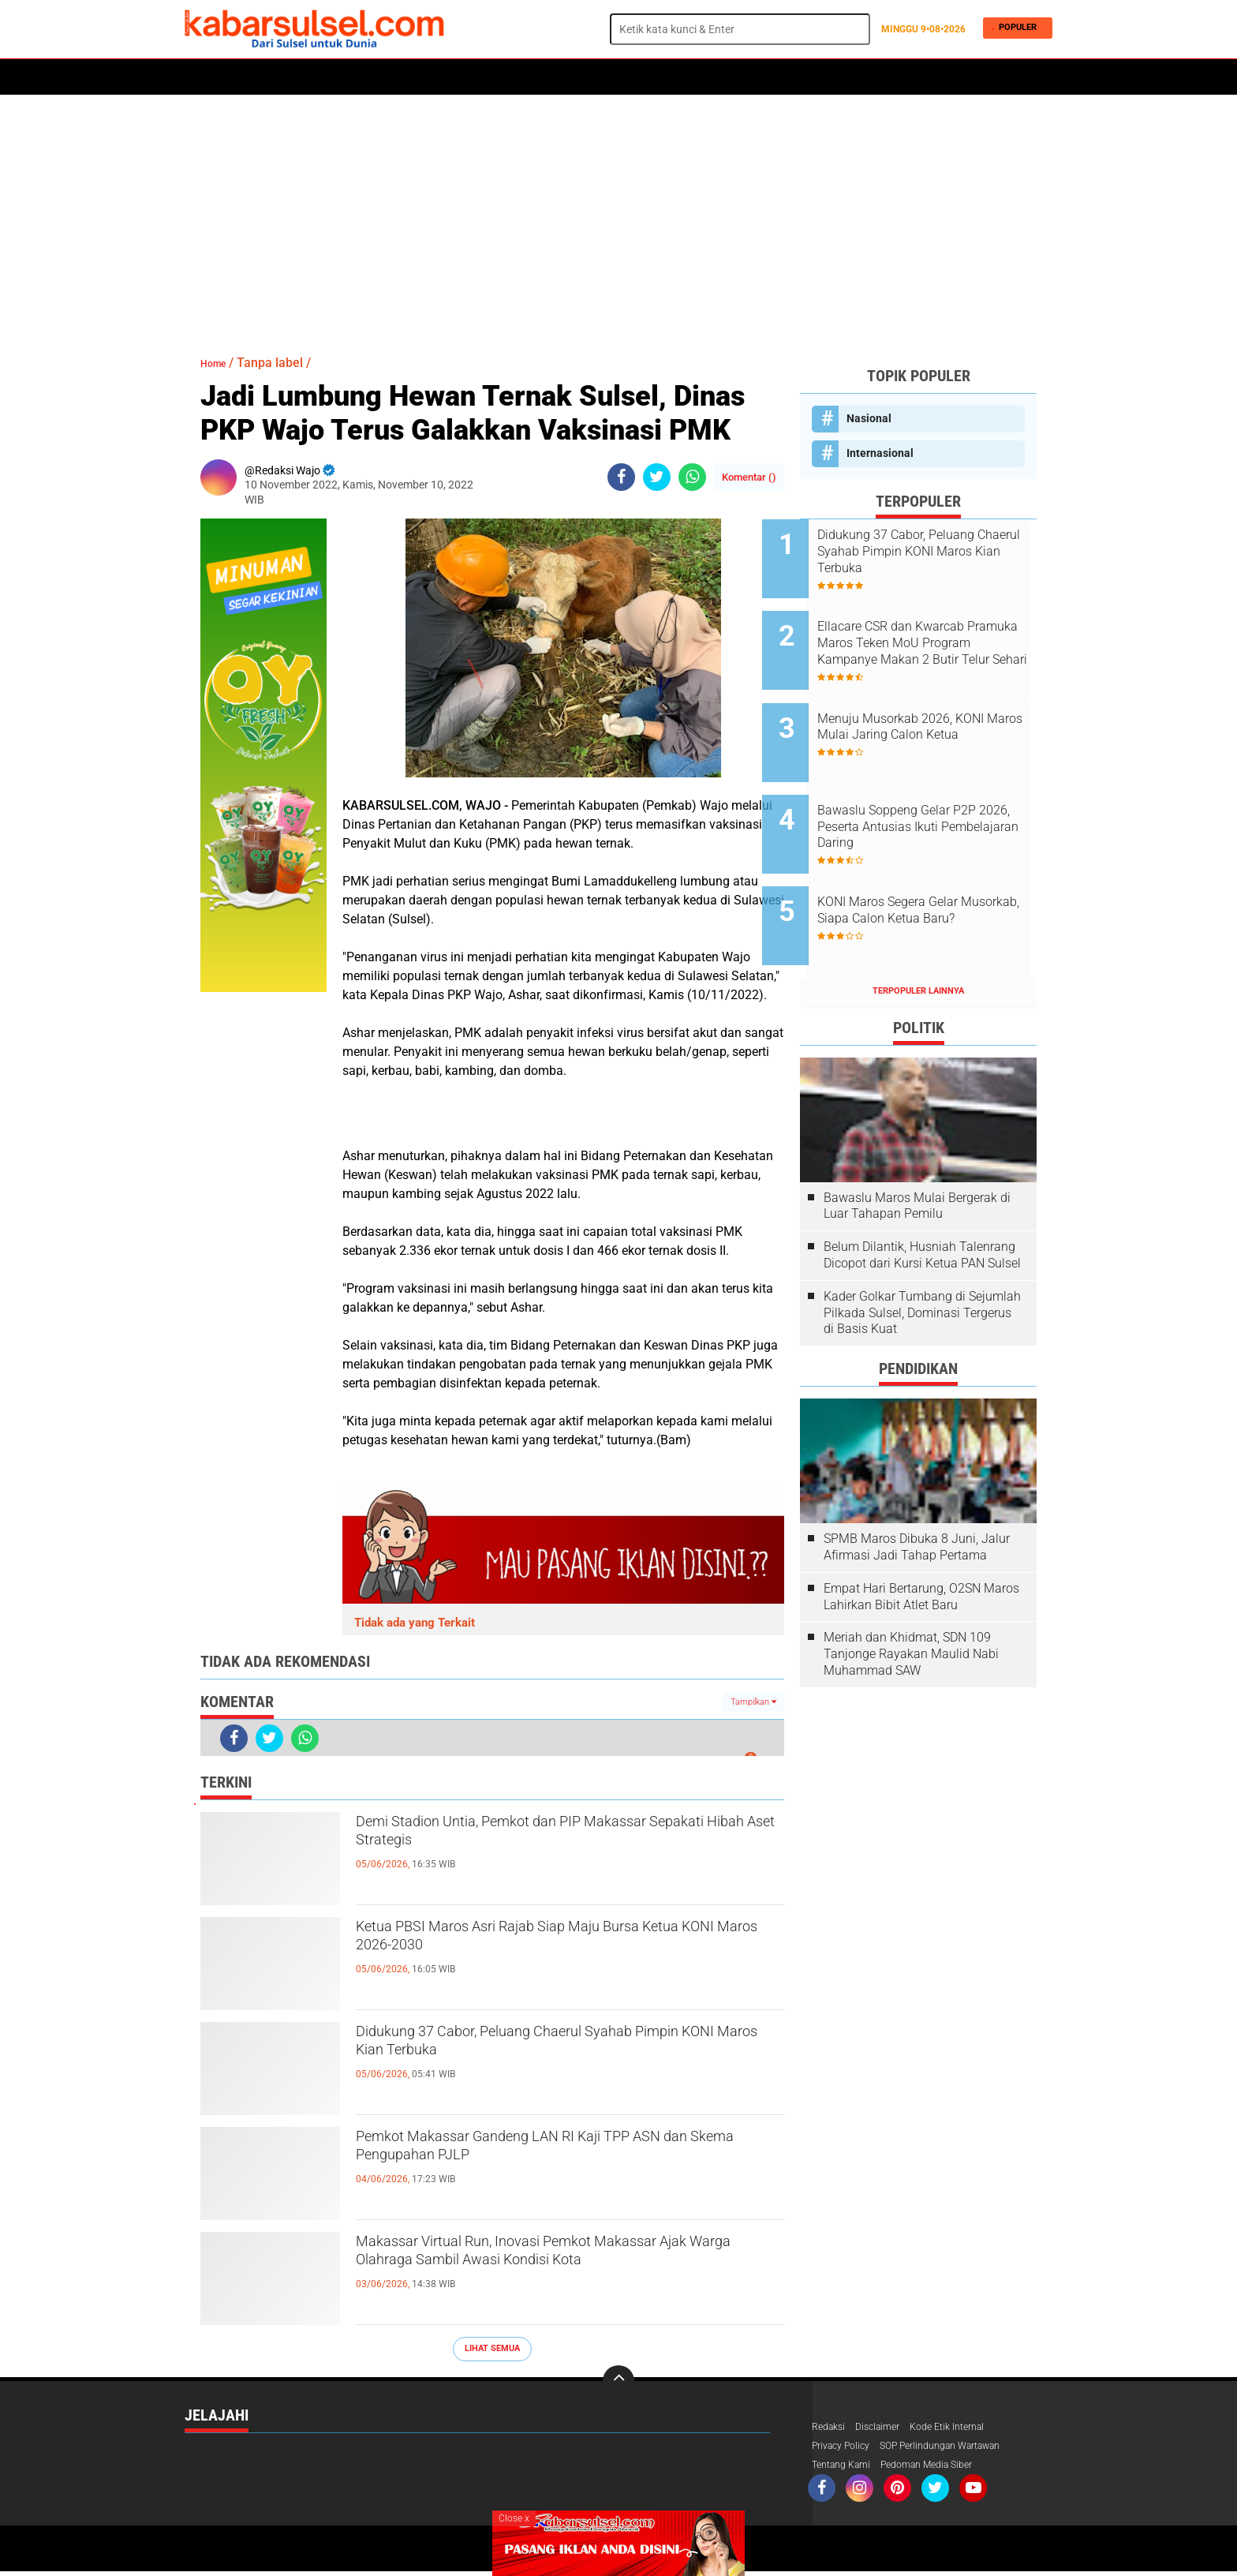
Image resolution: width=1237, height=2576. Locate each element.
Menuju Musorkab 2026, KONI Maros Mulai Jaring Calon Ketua (938, 711)
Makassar (503, 2455)
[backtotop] (618, 2381)
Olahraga (498, 77)
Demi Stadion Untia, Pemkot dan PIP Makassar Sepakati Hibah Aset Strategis (564, 1838)
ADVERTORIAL (699, 77)
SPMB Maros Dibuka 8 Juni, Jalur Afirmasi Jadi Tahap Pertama (917, 1487)
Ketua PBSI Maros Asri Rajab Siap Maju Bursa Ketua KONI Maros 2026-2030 (559, 1943)
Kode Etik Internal (964, 2427)
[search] (740, 29)
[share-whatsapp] (692, 477)
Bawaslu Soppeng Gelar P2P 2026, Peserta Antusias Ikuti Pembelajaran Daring (934, 790)
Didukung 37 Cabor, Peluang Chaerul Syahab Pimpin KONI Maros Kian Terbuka (552, 2048)
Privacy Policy (846, 2448)
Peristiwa (428, 77)
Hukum (366, 77)
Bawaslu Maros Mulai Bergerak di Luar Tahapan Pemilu (917, 1145)
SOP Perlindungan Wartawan (961, 2448)
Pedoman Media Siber (943, 2468)
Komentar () (749, 477)
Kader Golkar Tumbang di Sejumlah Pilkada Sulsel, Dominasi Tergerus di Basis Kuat (922, 1253)
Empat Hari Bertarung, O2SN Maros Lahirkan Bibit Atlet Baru (921, 1536)
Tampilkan (753, 1702)
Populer (1015, 29)
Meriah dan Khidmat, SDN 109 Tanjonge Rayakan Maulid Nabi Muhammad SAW (911, 1594)
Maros (631, 77)
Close (514, 2518)
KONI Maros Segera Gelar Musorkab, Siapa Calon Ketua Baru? (937, 870)
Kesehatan (568, 77)
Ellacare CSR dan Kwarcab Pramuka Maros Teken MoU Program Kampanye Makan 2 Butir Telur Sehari (936, 631)
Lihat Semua (492, 2348)
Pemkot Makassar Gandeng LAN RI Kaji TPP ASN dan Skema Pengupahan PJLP (552, 2153)
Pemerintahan (661, 2455)
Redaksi (831, 2427)
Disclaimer (886, 2427)
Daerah (312, 77)
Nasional (868, 418)
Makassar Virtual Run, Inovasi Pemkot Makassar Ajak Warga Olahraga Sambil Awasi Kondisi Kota (559, 2271)
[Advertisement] (618, 217)
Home (206, 77)
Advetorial (214, 2455)
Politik (256, 77)
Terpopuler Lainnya (918, 931)
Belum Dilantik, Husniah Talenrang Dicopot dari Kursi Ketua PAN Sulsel (922, 1195)
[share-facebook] (621, 477)
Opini (762, 77)
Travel (811, 77)
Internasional (880, 453)
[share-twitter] (657, 477)
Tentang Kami (846, 2468)
